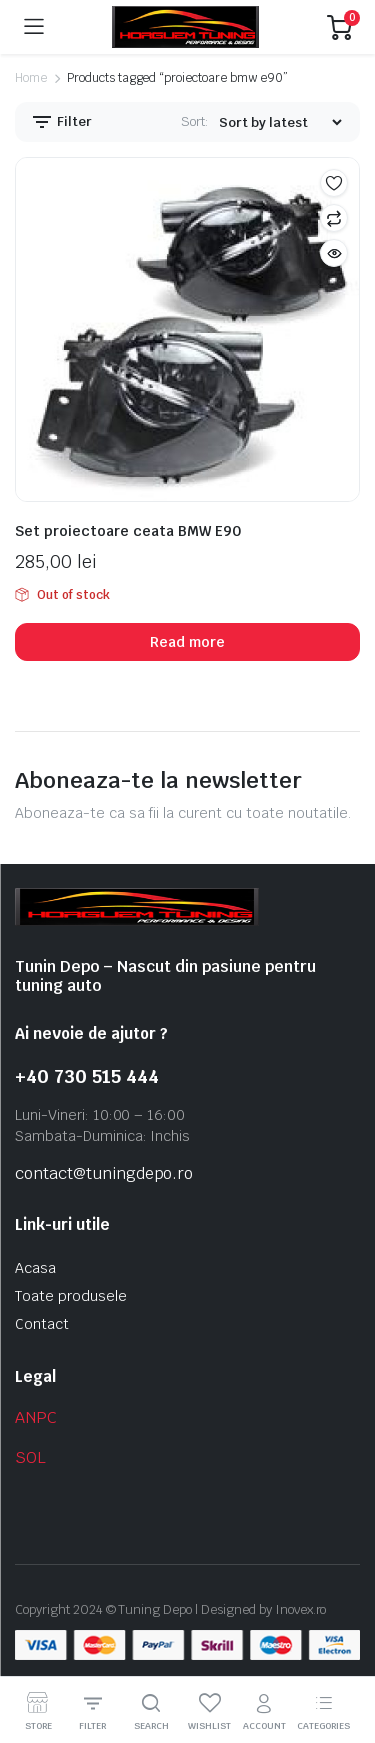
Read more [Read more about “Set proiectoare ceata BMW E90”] (187, 642)
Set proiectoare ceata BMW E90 (128, 531)
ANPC (36, 1417)
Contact (42, 1324)
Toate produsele (71, 1296)
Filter (61, 122)
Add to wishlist (334, 183)
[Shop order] (280, 122)
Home (31, 78)
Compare (334, 218)
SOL (30, 1457)
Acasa (35, 1268)
